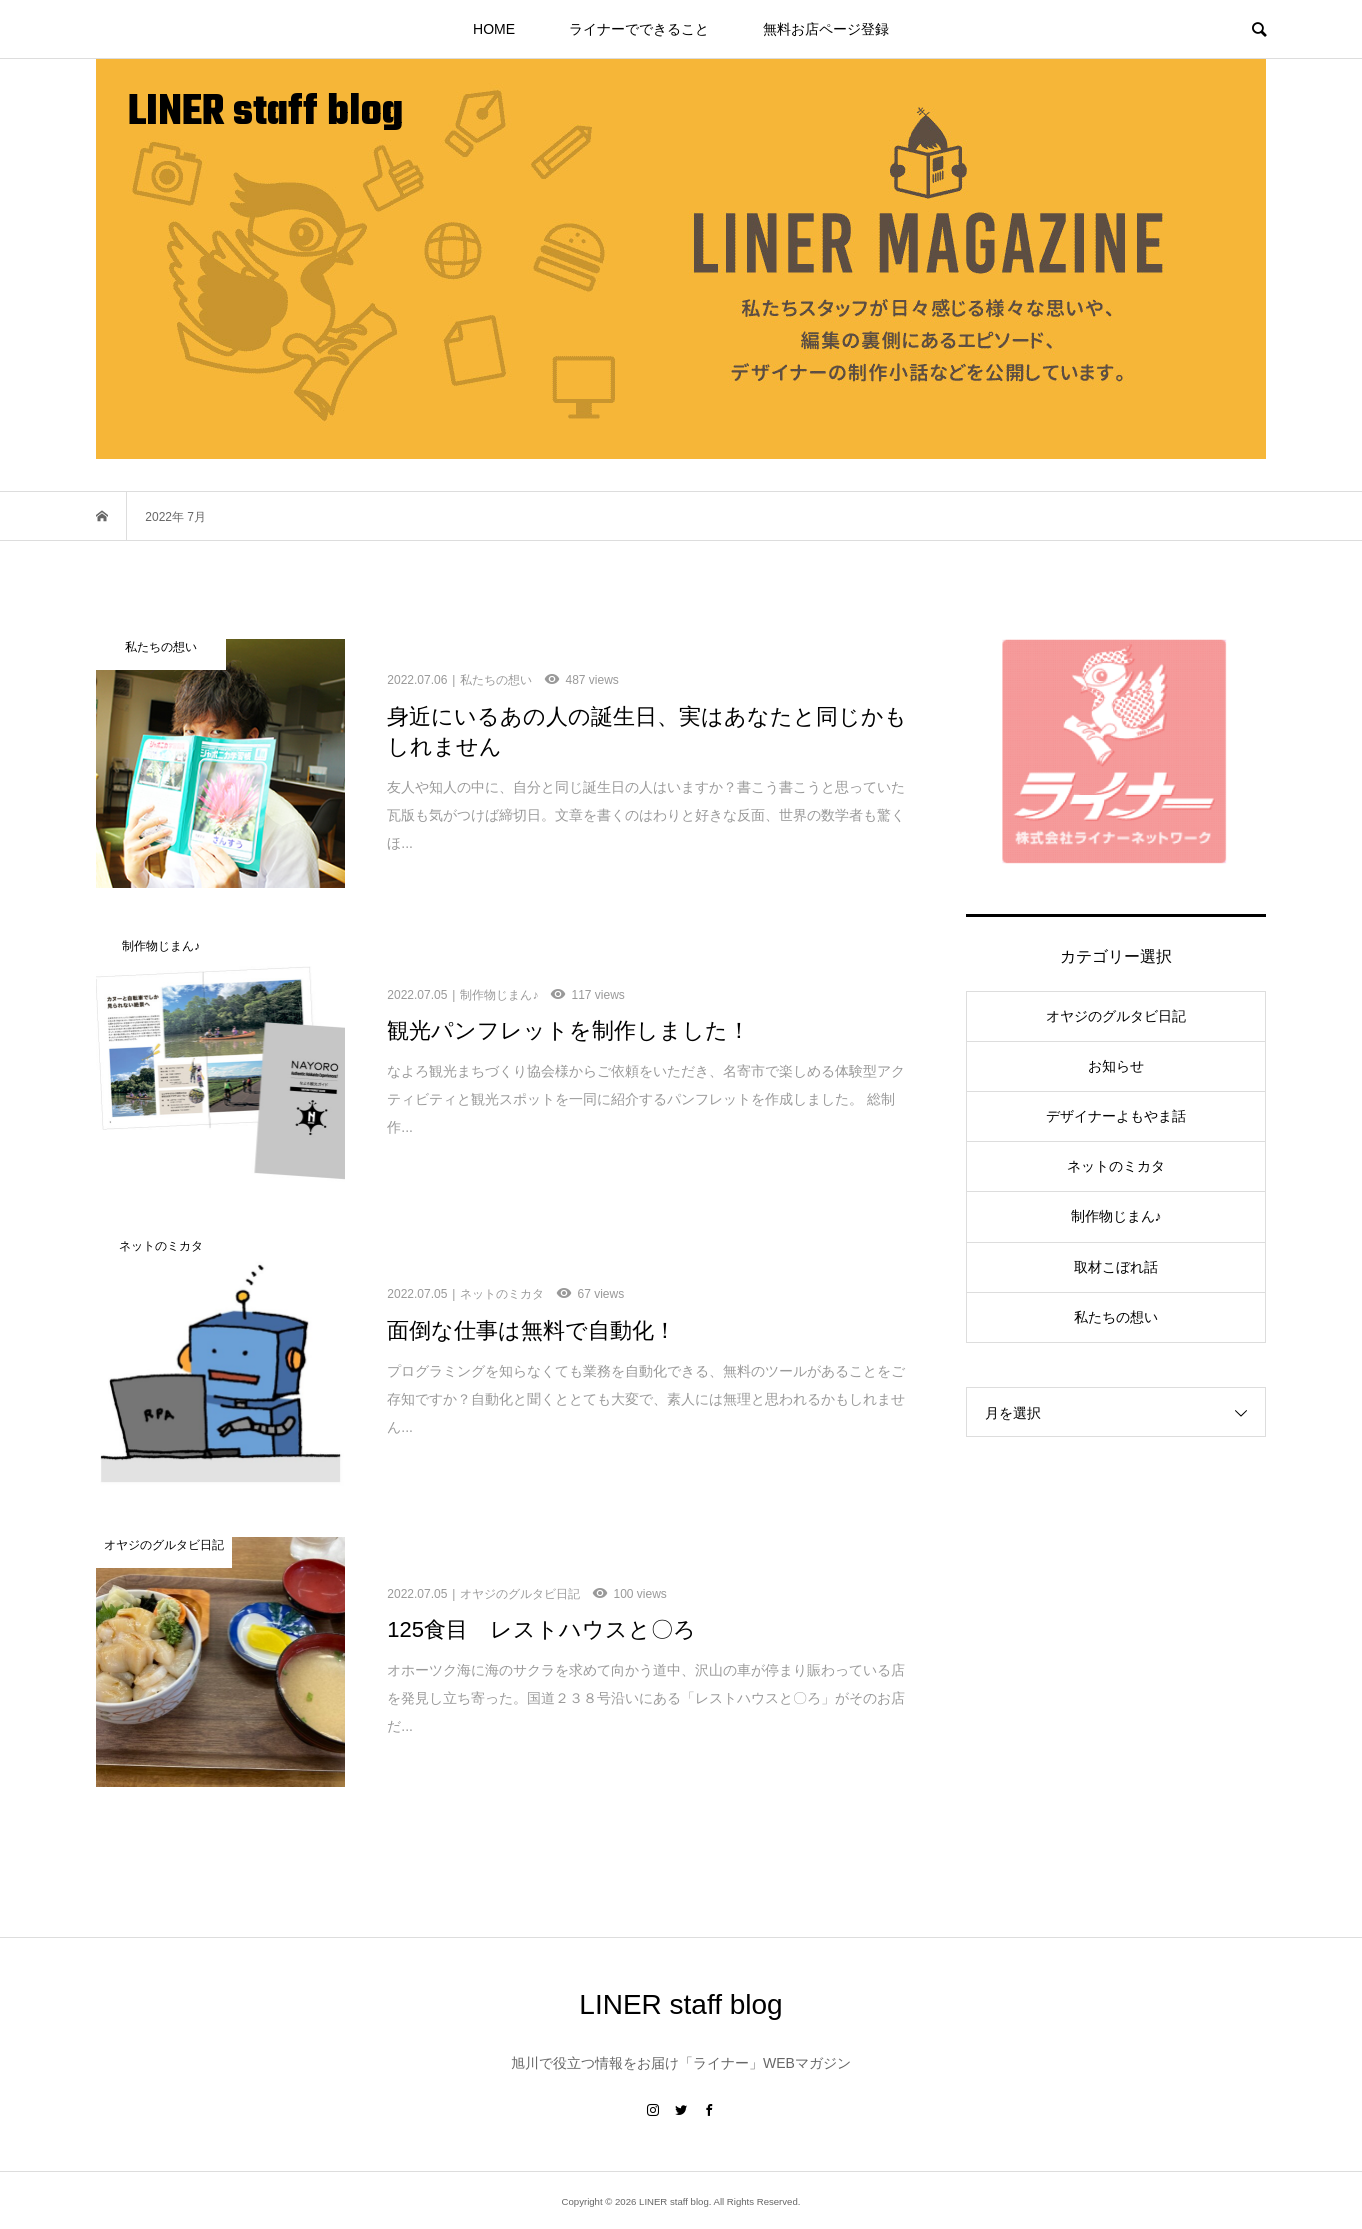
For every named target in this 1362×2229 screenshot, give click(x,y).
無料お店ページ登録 (826, 29)
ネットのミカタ (1116, 1166)
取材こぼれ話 (1116, 1267)
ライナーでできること (639, 29)
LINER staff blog (265, 113)
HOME (494, 29)
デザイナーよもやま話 (1116, 1116)
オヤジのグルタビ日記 (1116, 1016)
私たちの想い (1116, 1317)
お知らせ (1116, 1066)
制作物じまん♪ (1116, 1216)
